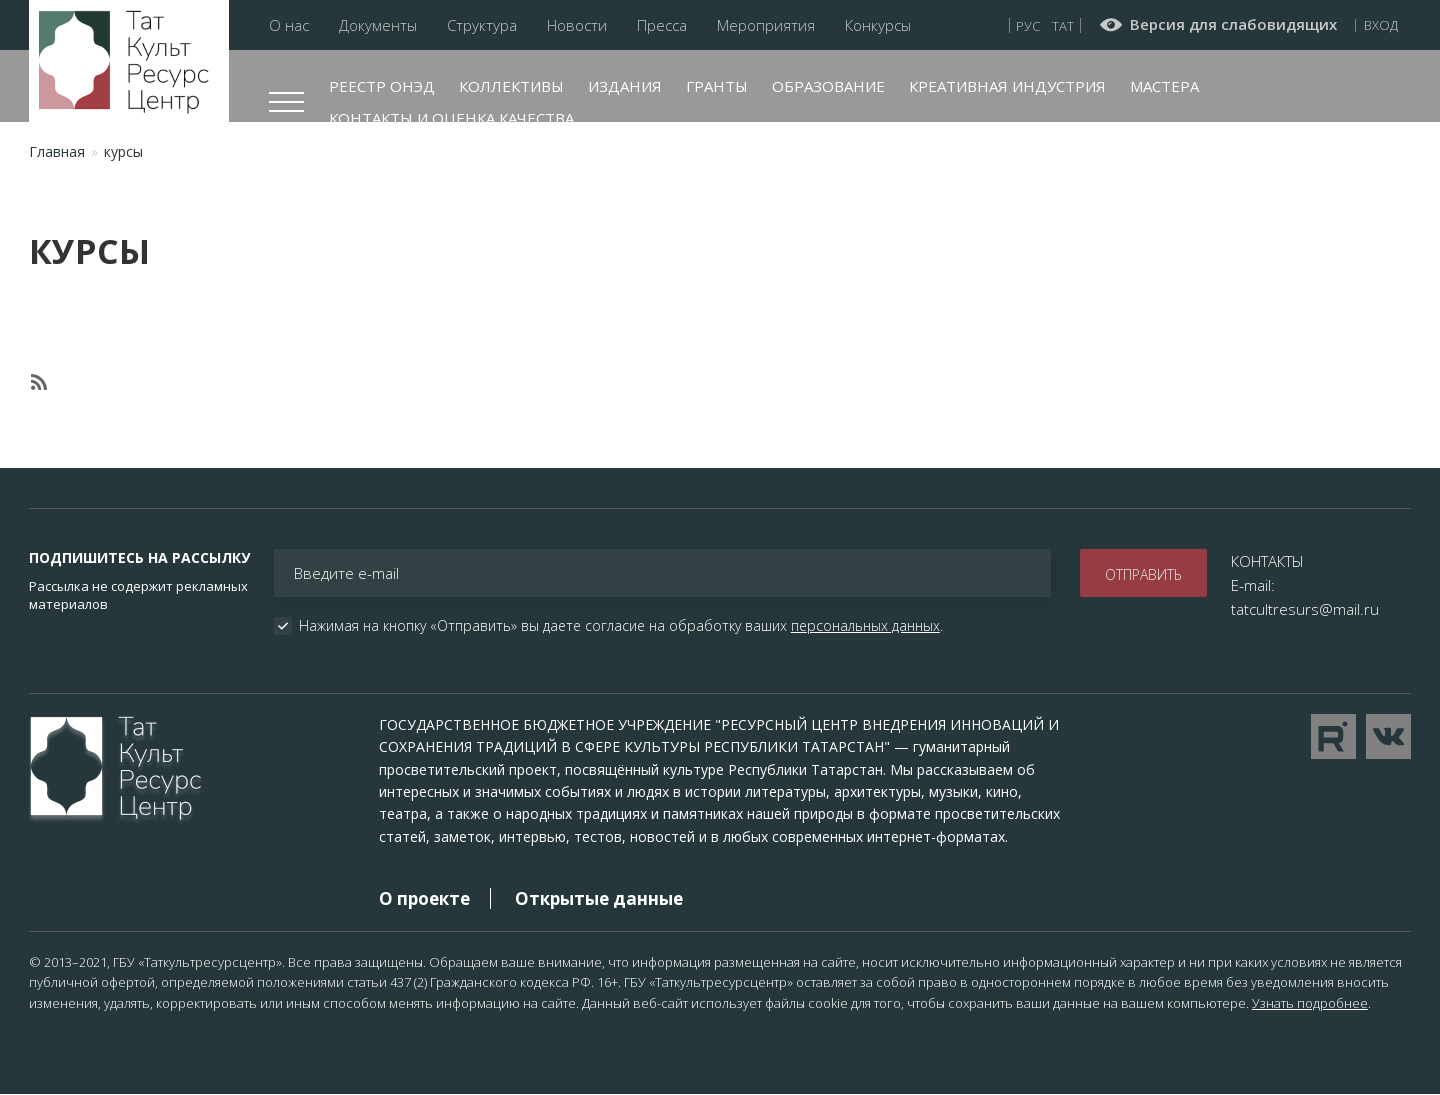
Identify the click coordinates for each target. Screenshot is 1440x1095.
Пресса (662, 25)
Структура (482, 25)
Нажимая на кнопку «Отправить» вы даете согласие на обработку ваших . (621, 626)
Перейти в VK (1388, 736)
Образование (828, 86)
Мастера (1164, 86)
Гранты (717, 86)
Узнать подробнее (1310, 1003)
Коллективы (511, 86)
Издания (625, 86)
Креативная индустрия (1007, 86)
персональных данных (865, 625)
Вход (1381, 25)
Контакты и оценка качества (451, 118)
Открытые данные (599, 898)
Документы (378, 25)
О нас (289, 25)
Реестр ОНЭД (382, 86)
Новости (577, 25)
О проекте (424, 898)
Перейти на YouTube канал (1333, 736)
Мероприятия (766, 25)
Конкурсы (878, 25)
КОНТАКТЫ (1267, 561)
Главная (57, 151)
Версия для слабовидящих (1233, 25)
